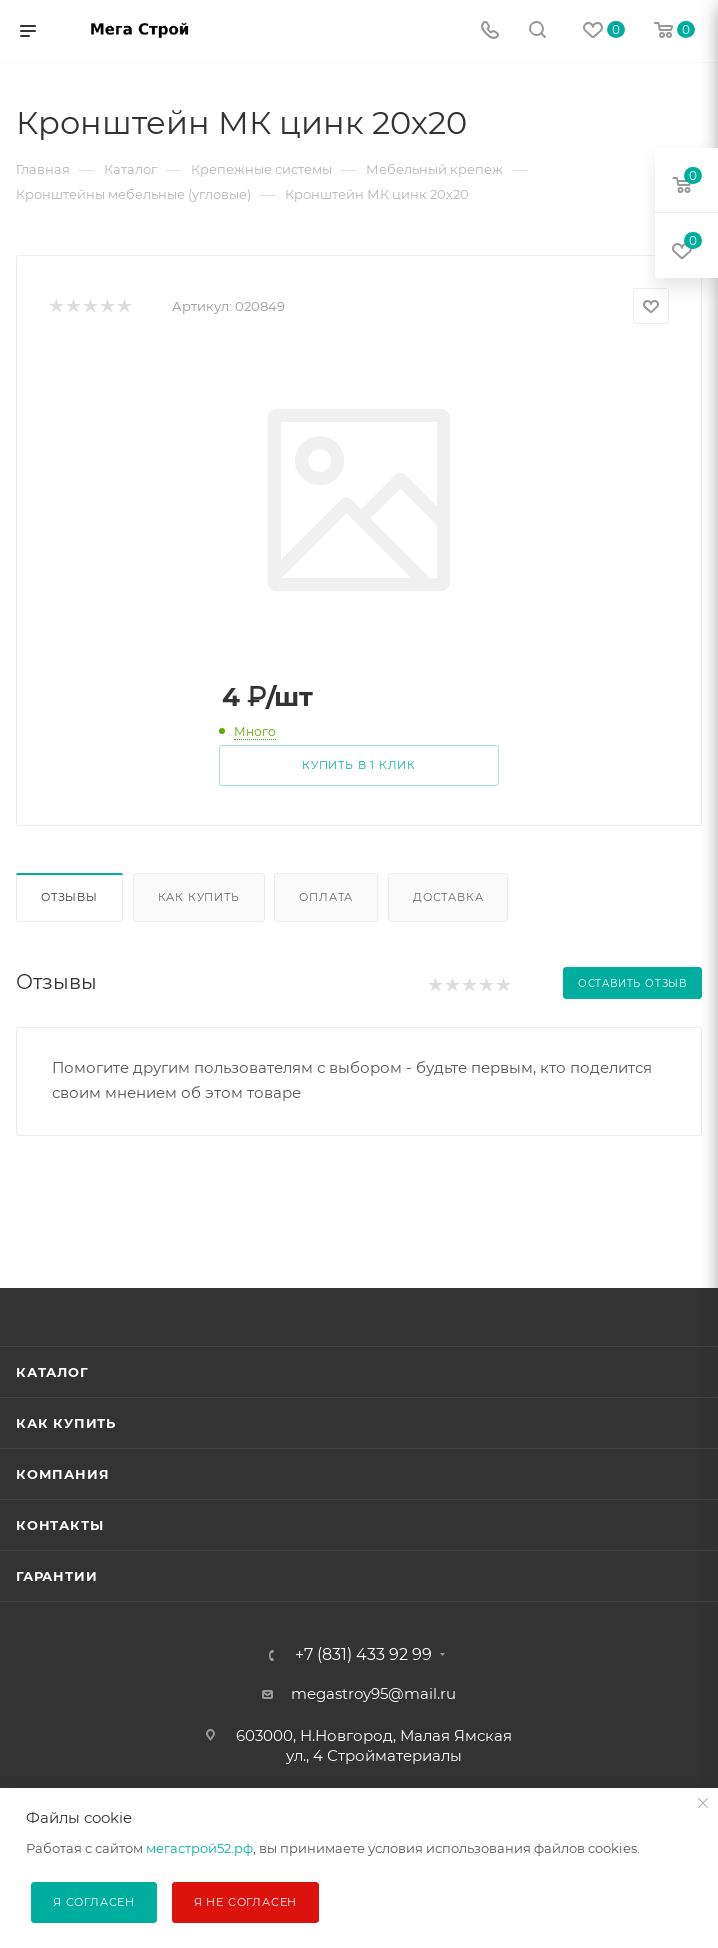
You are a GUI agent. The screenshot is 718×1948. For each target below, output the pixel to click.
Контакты (59, 1525)
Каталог (52, 1372)
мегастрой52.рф (199, 1848)
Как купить (199, 897)
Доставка (448, 897)
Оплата (326, 897)
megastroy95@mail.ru (373, 1693)
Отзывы (69, 897)
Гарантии (56, 1576)
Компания (62, 1474)
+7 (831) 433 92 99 (363, 1655)
